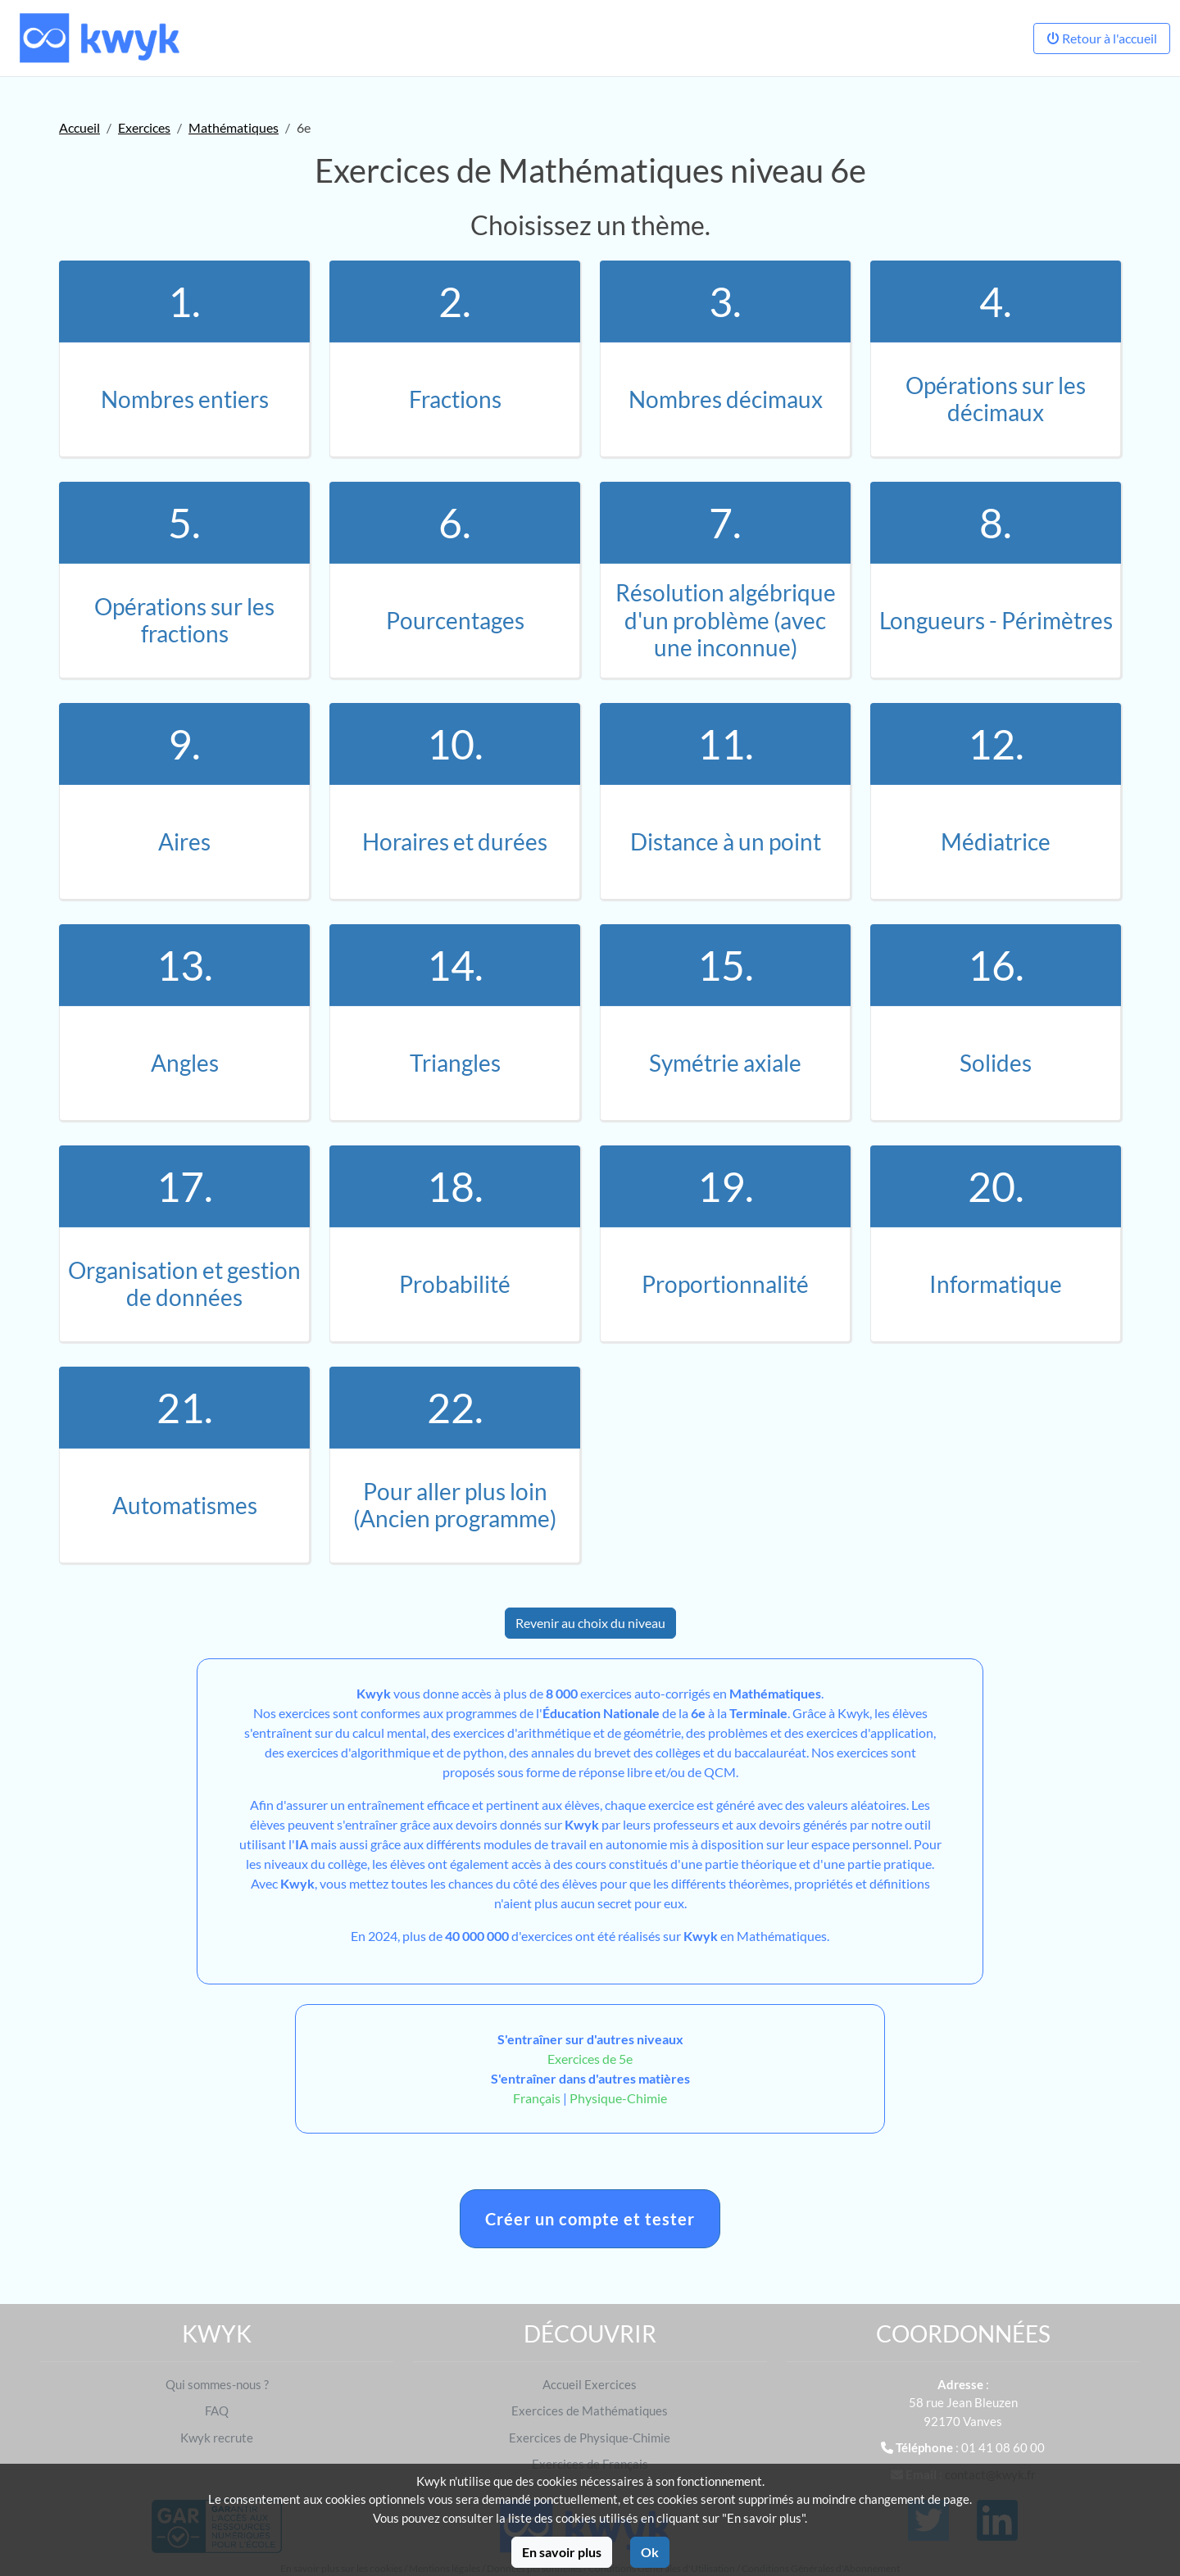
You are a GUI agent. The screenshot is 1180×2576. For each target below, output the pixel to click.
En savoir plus (561, 2552)
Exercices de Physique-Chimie (589, 2437)
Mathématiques (233, 127)
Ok (650, 2552)
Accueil (79, 127)
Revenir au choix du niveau (590, 1622)
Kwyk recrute (216, 2437)
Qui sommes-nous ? (217, 2384)
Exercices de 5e (590, 2058)
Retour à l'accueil (1101, 38)
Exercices (144, 127)
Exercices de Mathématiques (589, 2410)
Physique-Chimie (618, 2098)
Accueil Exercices (589, 2384)
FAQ (217, 2410)
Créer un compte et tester (590, 2219)
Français (536, 2098)
